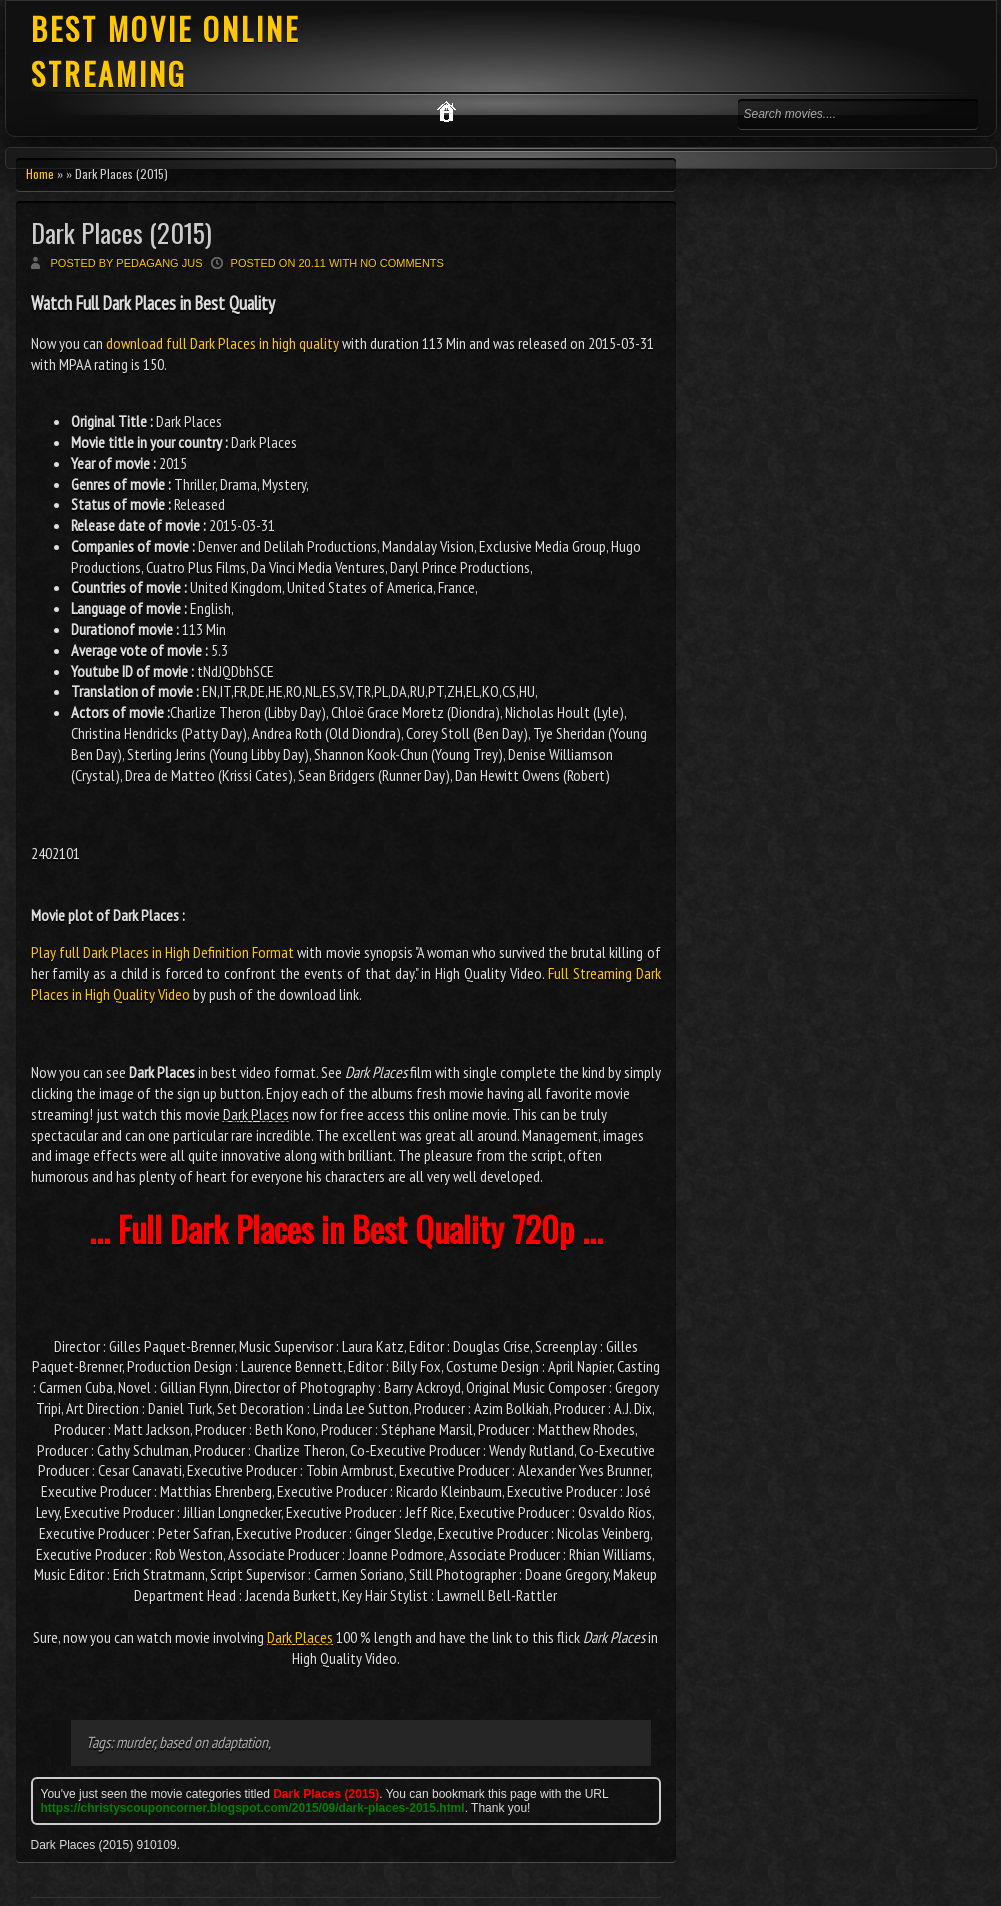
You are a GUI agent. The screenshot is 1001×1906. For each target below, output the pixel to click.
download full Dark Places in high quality (222, 343)
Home (40, 173)
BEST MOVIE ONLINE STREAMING (165, 51)
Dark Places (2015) (121, 232)
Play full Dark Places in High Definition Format (163, 952)
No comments (402, 263)
